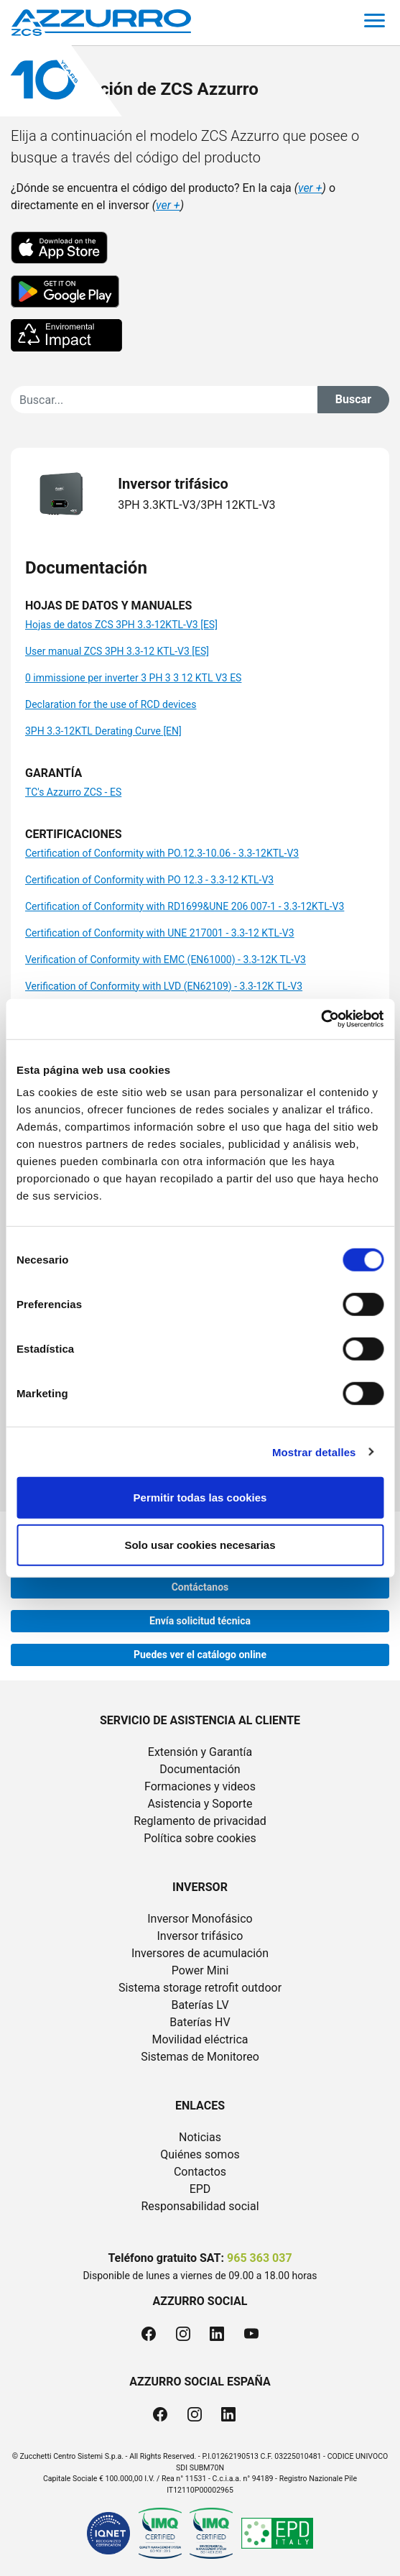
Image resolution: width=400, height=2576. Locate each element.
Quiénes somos (200, 2154)
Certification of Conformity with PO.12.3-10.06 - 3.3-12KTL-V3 (162, 853)
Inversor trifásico (200, 1936)
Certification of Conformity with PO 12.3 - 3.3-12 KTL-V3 (149, 880)
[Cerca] (164, 399)
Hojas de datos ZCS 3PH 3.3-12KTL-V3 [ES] (121, 624)
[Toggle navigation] (375, 23)
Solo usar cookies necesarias (199, 1544)
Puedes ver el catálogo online (200, 1654)
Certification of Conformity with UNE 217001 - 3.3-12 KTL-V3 (159, 933)
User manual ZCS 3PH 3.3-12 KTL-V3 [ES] (117, 651)
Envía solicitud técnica (200, 1621)
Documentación (199, 1769)
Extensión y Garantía (200, 1752)
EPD (200, 2189)
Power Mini (200, 1970)
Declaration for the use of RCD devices (110, 704)
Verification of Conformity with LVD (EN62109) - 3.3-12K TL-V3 (163, 986)
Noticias (200, 2137)
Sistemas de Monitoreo (200, 2057)
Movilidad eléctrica (200, 2039)
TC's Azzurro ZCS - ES (73, 792)
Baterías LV (199, 2005)
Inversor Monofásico (199, 1919)
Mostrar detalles (314, 1451)
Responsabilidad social (200, 2206)
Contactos (200, 2172)
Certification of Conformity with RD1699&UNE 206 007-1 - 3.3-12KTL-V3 (184, 906)
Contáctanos (200, 1587)
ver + (310, 188)
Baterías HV (199, 2022)
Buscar (353, 399)
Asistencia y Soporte (199, 1804)
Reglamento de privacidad (200, 1821)
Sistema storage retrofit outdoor (200, 1988)
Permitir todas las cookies (200, 1497)
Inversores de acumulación (200, 1953)
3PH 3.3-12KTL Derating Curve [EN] (103, 731)
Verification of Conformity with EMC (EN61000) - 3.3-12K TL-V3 (165, 959)
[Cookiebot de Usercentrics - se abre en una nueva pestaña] (320, 1019)
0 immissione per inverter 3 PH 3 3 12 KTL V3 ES (133, 678)
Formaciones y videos (200, 1786)
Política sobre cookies (200, 1838)
